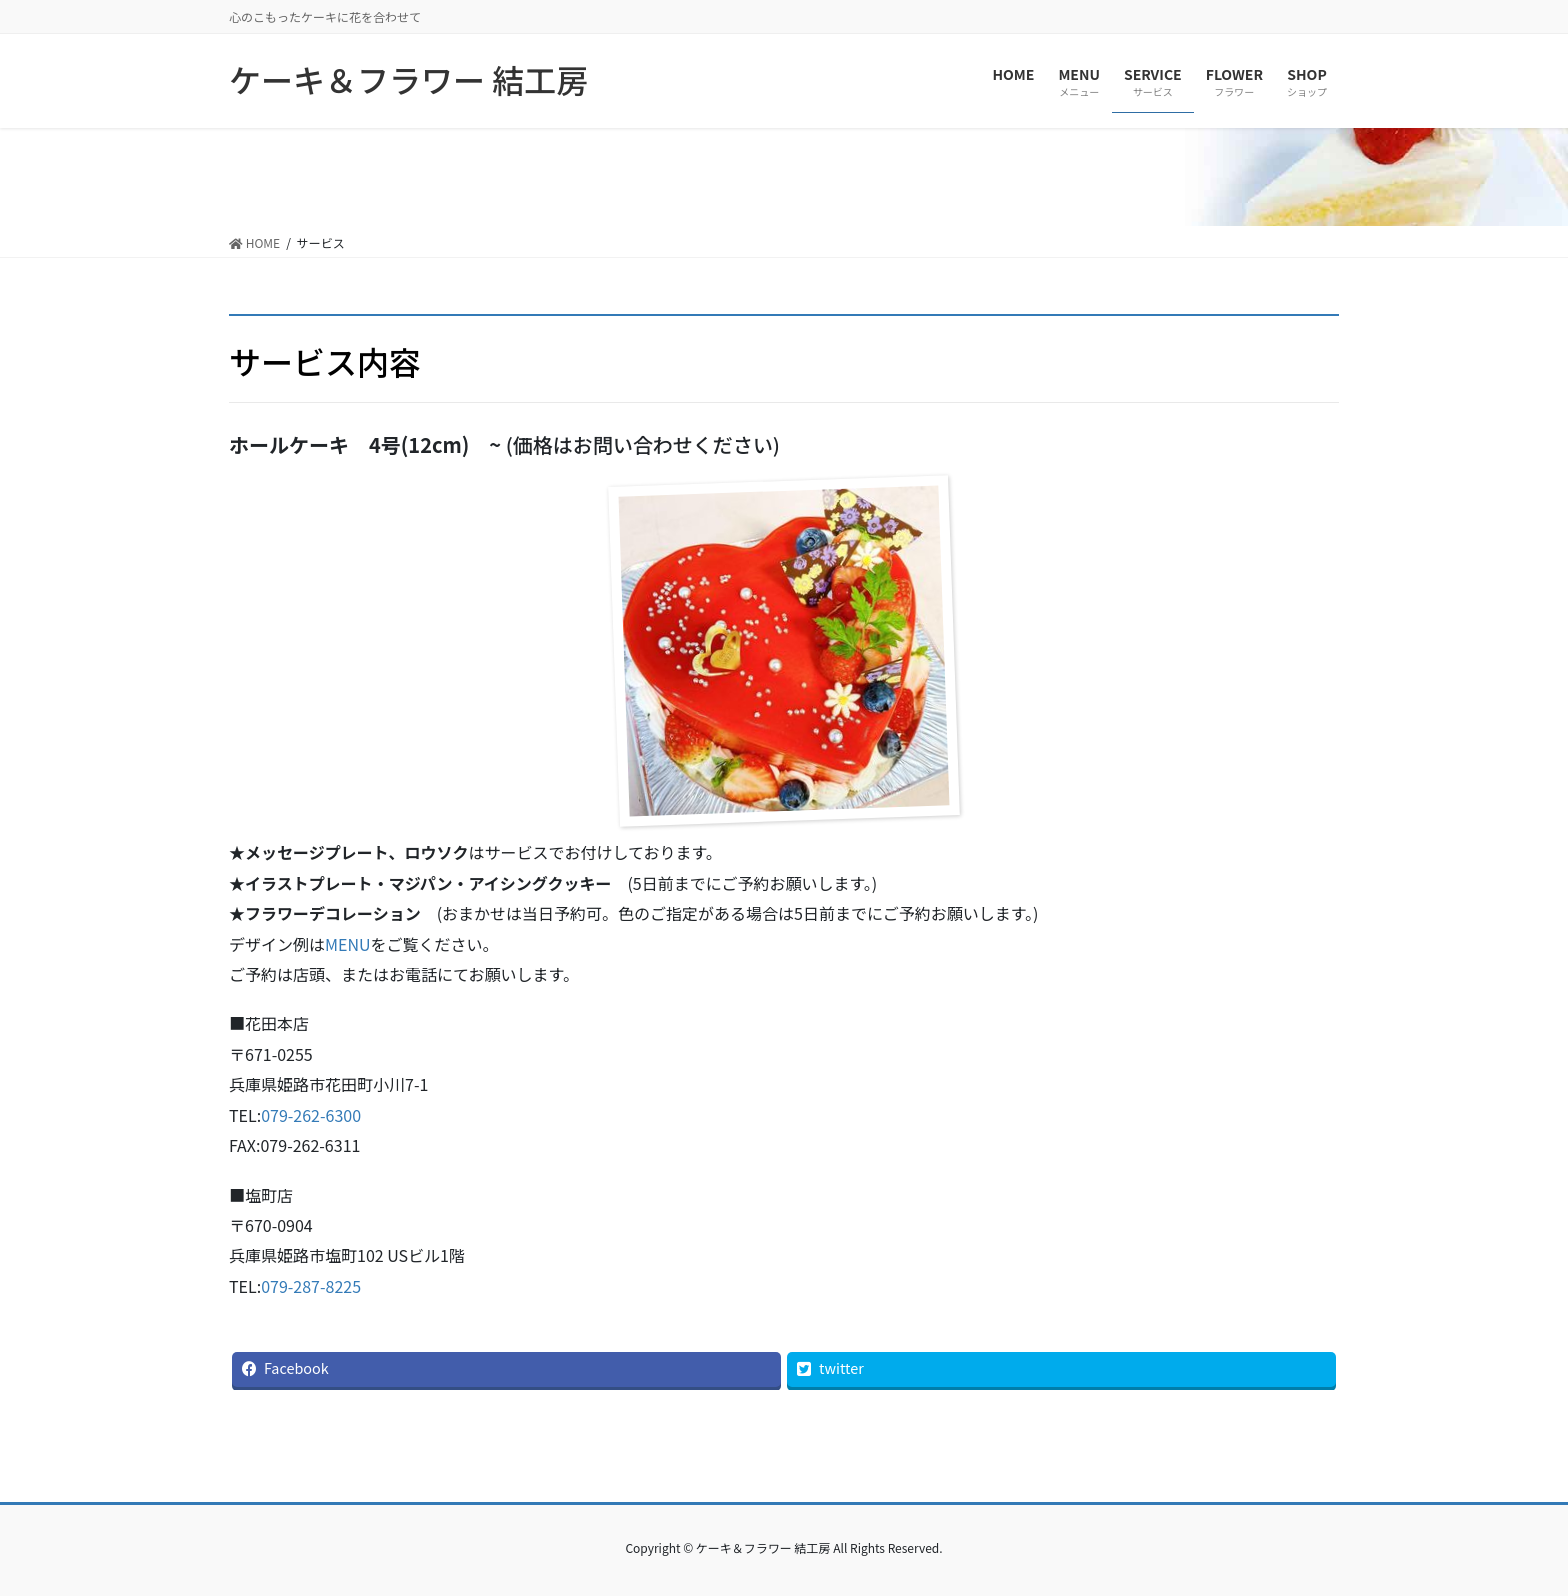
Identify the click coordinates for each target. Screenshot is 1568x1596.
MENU (348, 944)
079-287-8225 (311, 1286)
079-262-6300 (311, 1115)
